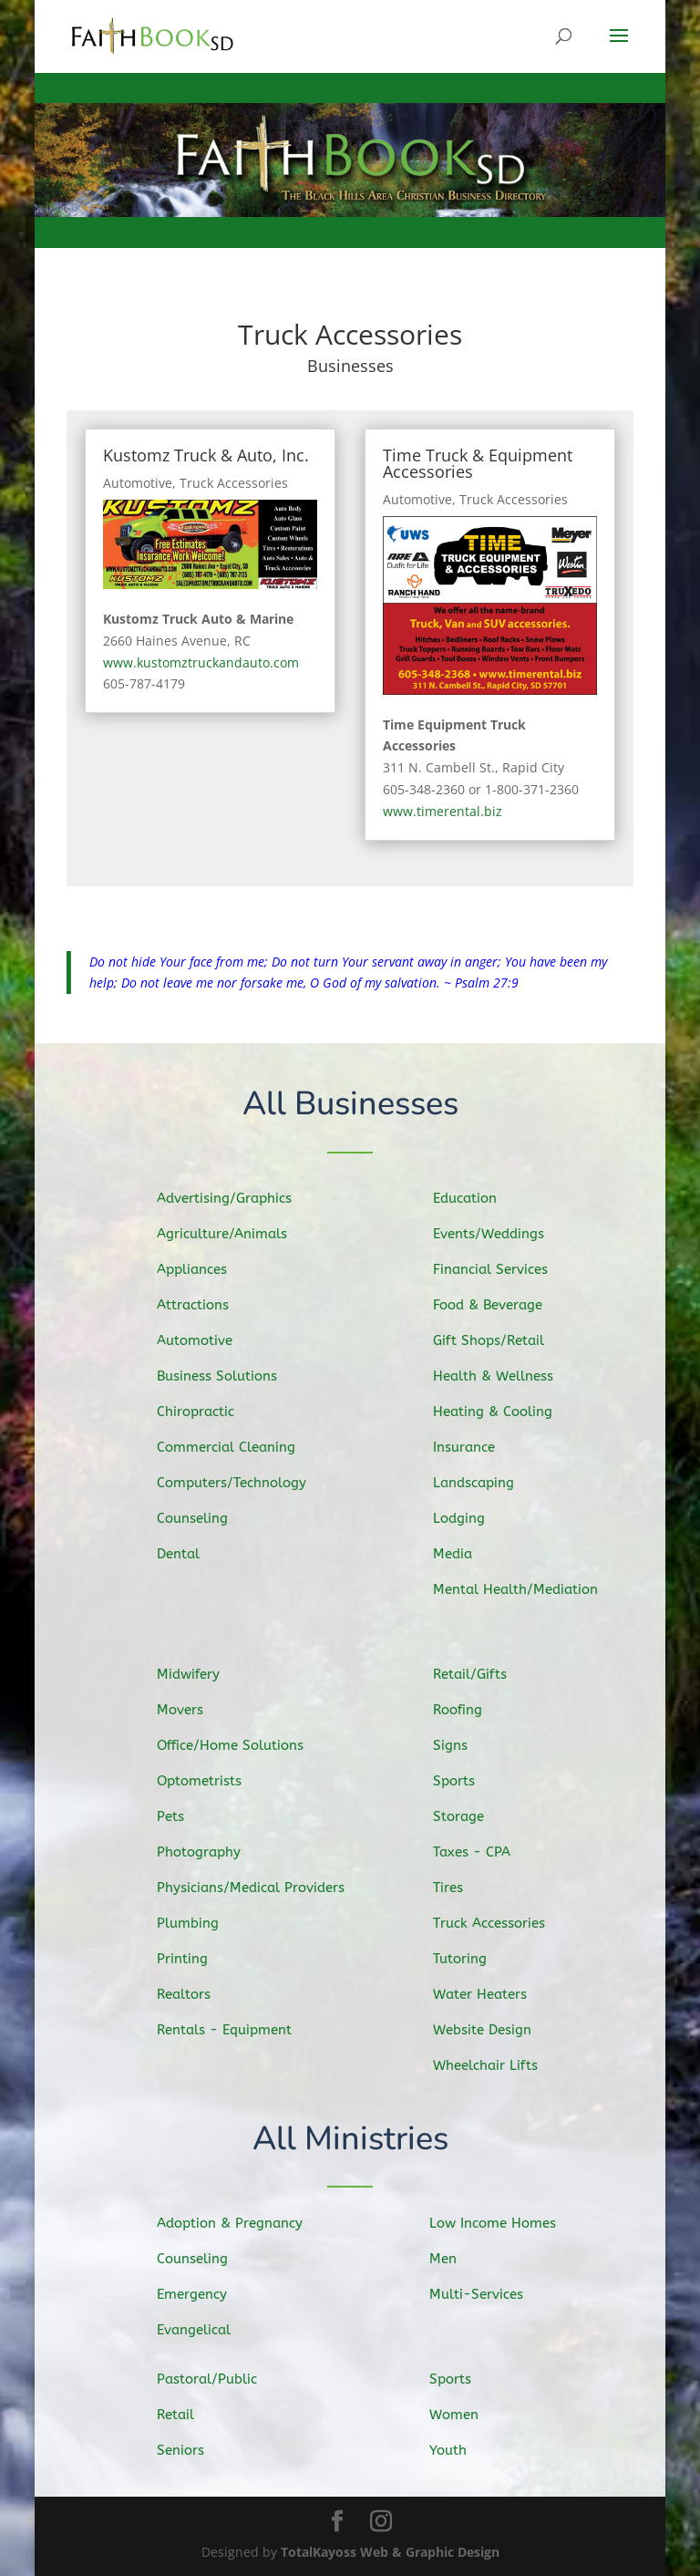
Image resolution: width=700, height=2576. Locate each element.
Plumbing (204, 1920)
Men (460, 2258)
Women (470, 2414)
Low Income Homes (505, 2224)
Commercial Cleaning (239, 1445)
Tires (465, 1886)
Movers (197, 1713)
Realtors (200, 1989)
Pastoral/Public (221, 2380)
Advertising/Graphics (237, 1203)
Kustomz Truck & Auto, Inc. (206, 455)
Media (470, 1548)
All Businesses (350, 1105)
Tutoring (476, 1955)
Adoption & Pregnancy (242, 2224)
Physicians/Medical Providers (262, 1886)
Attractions (208, 1306)
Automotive (137, 482)
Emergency (207, 2294)
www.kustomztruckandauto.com (201, 662)
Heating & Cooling (506, 1411)
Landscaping (488, 1480)
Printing (198, 1955)
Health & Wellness (506, 1376)
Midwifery (204, 1679)
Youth (464, 2449)
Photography (214, 1852)
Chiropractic (211, 1410)
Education (481, 1204)
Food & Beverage (501, 1307)
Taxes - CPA (487, 1852)
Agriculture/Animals (235, 1237)
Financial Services (504, 1273)
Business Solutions (230, 1376)
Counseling (208, 1514)
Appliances (207, 1272)
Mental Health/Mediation (527, 1585)
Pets (188, 1817)
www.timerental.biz (442, 811)
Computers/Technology (244, 1480)
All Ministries (350, 2140)
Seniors (197, 2449)
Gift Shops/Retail (502, 1341)
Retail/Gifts (485, 1680)
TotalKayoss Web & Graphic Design (390, 2551)
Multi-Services (490, 2293)
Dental (195, 1548)
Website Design (496, 2025)
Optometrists (214, 1782)
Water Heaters (494, 1990)
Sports (470, 1783)
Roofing (474, 1714)
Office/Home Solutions (243, 1747)
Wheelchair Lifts (499, 2059)
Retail (193, 2414)
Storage (475, 1817)
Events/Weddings (502, 1238)
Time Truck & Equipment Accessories (477, 463)
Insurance (480, 1445)
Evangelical (209, 2328)
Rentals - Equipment (237, 2024)
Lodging (475, 1514)
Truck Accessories (234, 482)
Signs (467, 1749)
